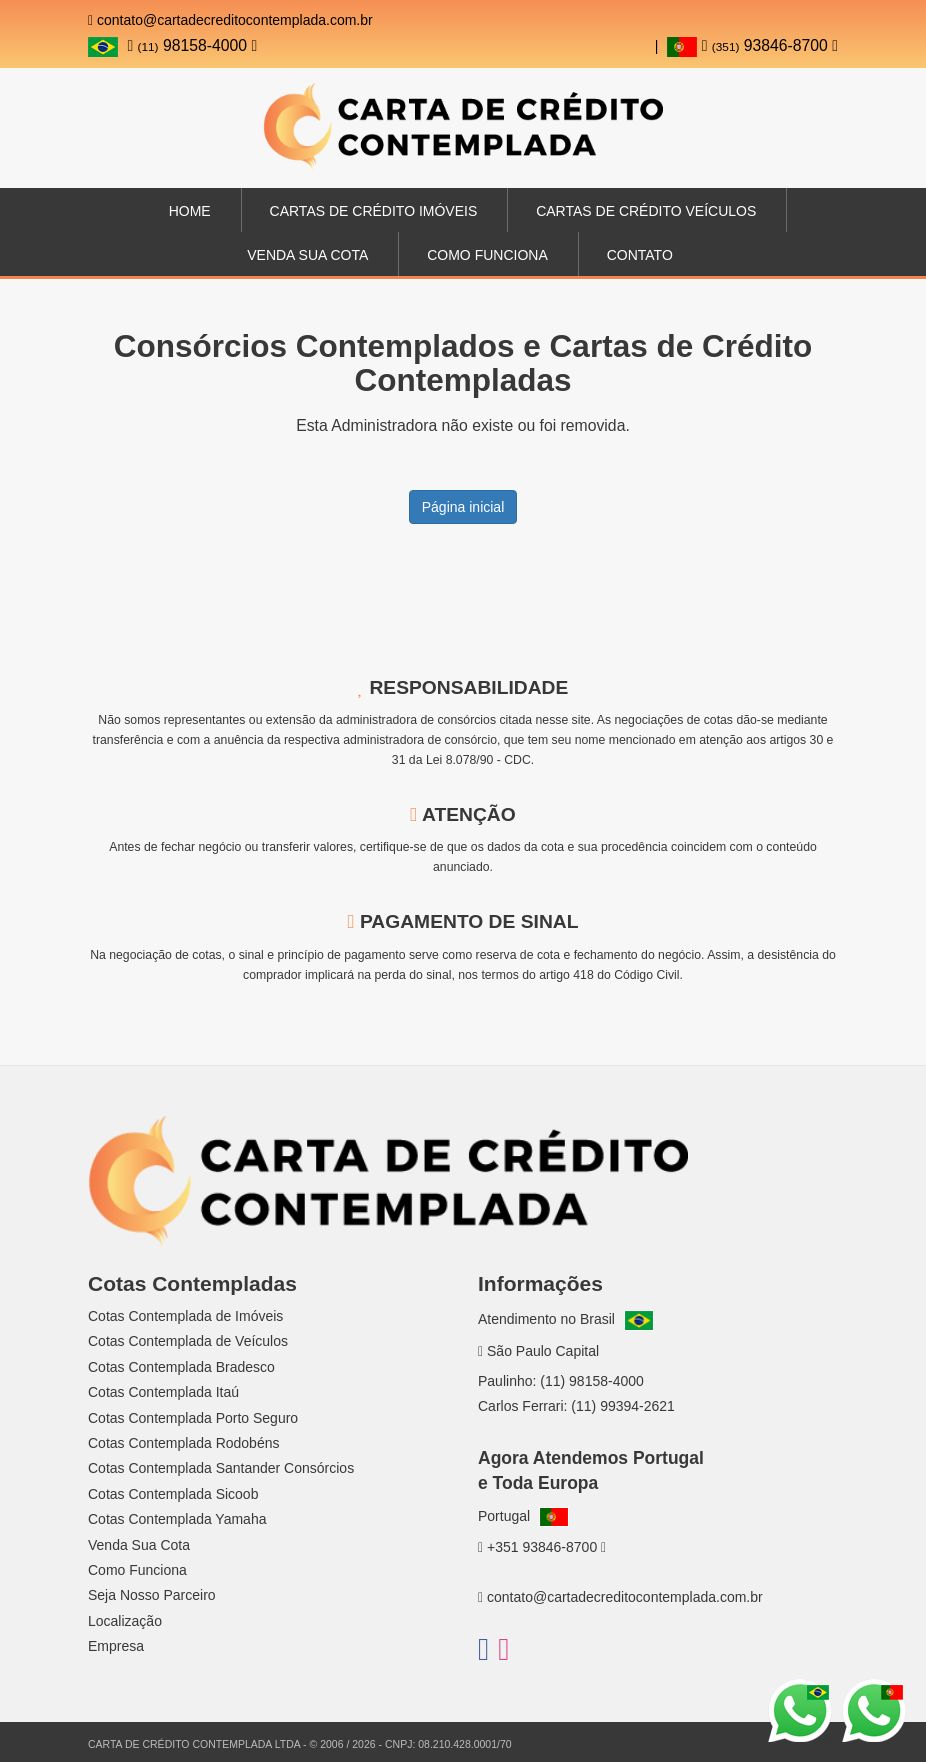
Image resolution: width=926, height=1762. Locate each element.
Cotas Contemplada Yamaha (177, 1519)
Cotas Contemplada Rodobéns (183, 1443)
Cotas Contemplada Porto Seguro (193, 1418)
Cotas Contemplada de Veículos (188, 1341)
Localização (125, 1621)
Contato (640, 255)
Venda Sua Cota (139, 1545)
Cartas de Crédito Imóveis (374, 211)
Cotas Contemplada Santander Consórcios (221, 1468)
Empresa (116, 1646)
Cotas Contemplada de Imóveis (185, 1316)
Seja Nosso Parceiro (152, 1595)
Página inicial (463, 507)
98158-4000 (192, 45)
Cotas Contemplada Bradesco (181, 1367)
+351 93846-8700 (542, 1547)
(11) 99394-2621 (623, 1406)
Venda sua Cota (307, 255)
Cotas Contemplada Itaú (163, 1392)
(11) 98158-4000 (592, 1381)
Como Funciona (487, 255)
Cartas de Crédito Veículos (646, 211)
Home (190, 211)
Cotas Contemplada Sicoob (173, 1494)
